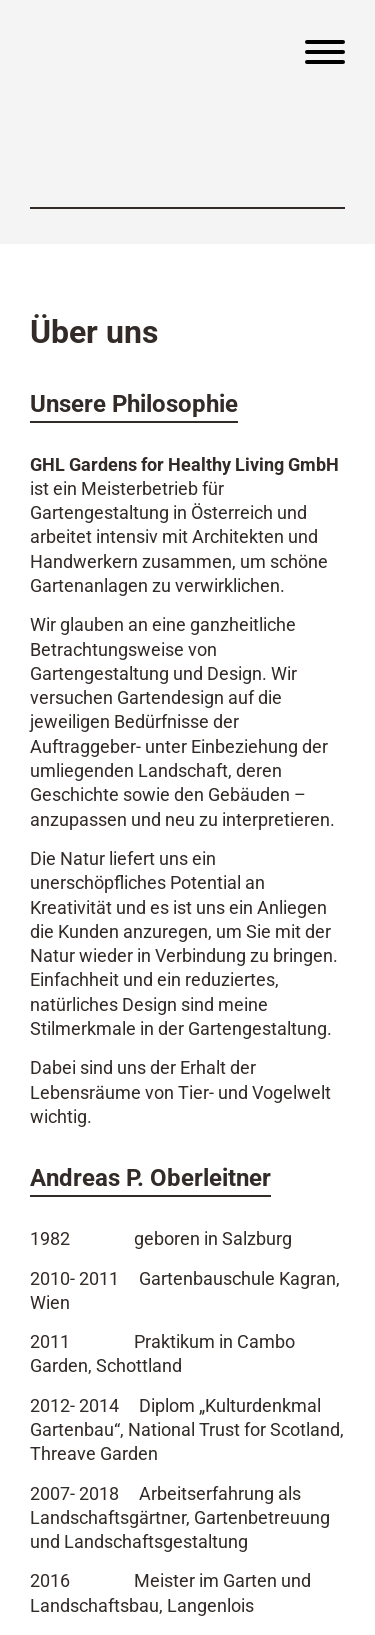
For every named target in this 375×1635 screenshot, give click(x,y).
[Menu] (325, 55)
